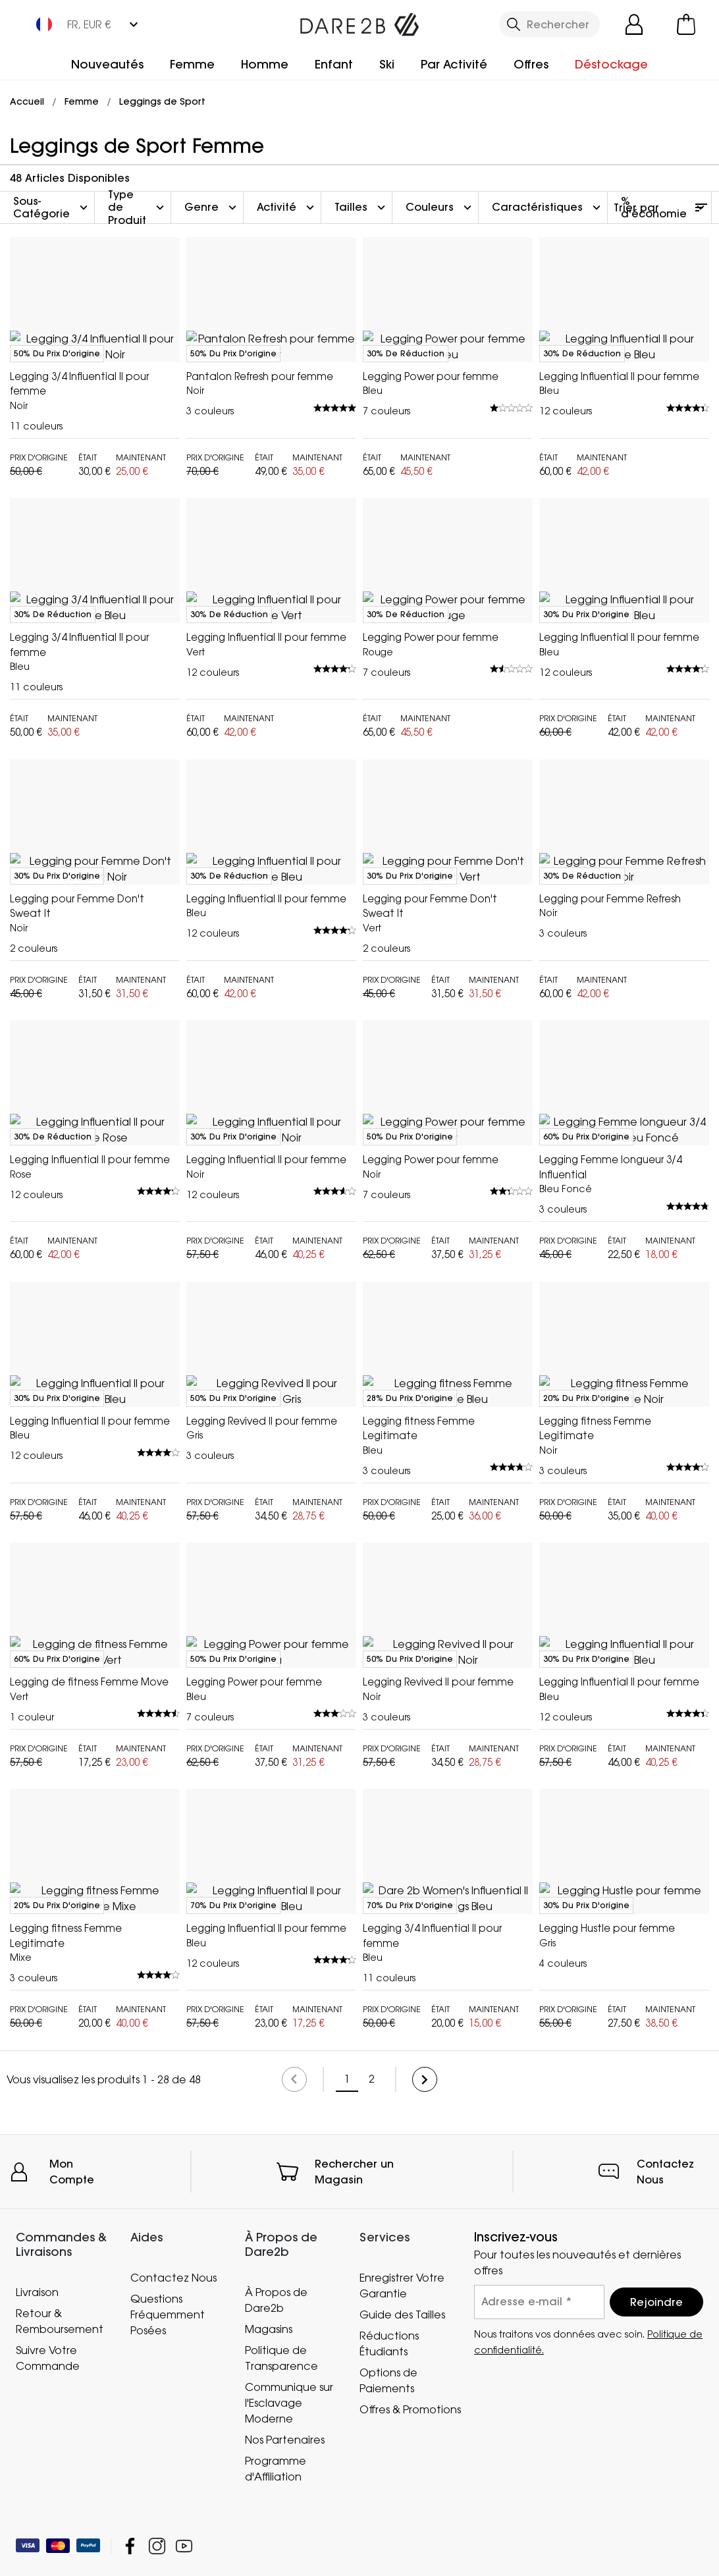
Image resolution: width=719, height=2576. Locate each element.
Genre (212, 207)
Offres (531, 64)
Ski (386, 64)
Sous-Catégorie (52, 207)
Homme (264, 64)
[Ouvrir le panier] (686, 24)
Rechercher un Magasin (354, 2485)
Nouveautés (107, 64)
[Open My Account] (634, 24)
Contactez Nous (665, 2485)
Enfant (334, 64)
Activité (287, 207)
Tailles (361, 207)
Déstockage (611, 64)
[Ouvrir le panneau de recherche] (549, 24)
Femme (192, 64)
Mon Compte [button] (71, 2485)
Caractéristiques (548, 207)
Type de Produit (137, 207)
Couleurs (440, 207)
